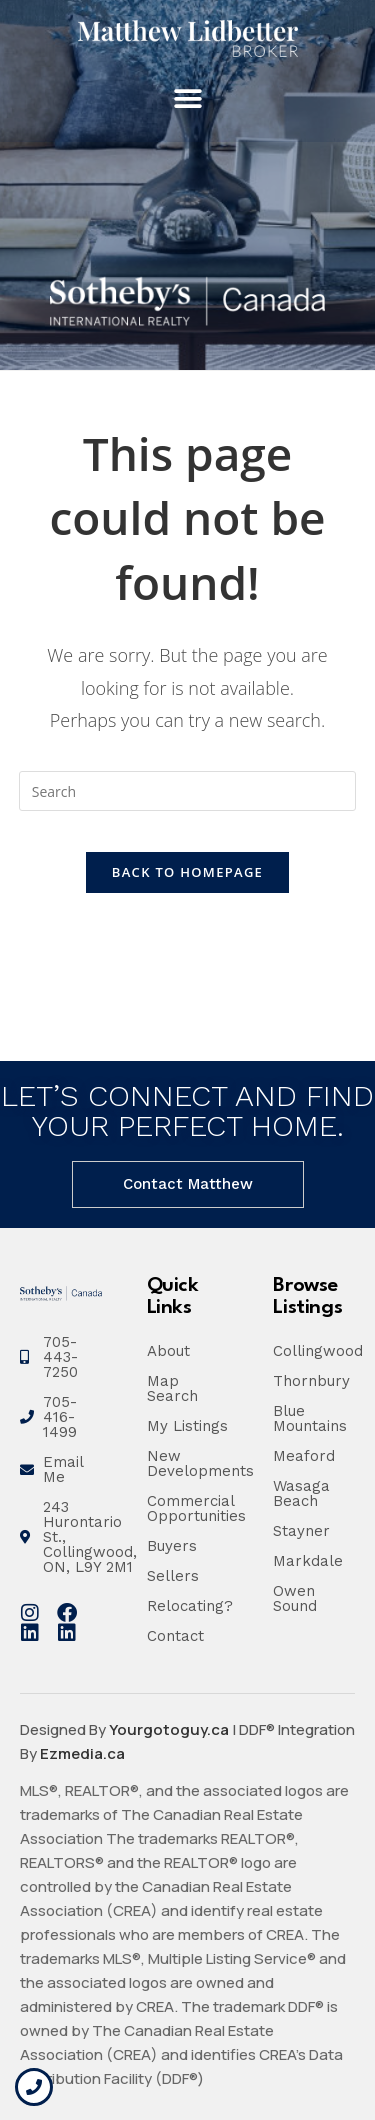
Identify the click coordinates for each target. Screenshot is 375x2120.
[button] (187, 99)
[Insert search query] (188, 791)
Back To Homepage (187, 872)
